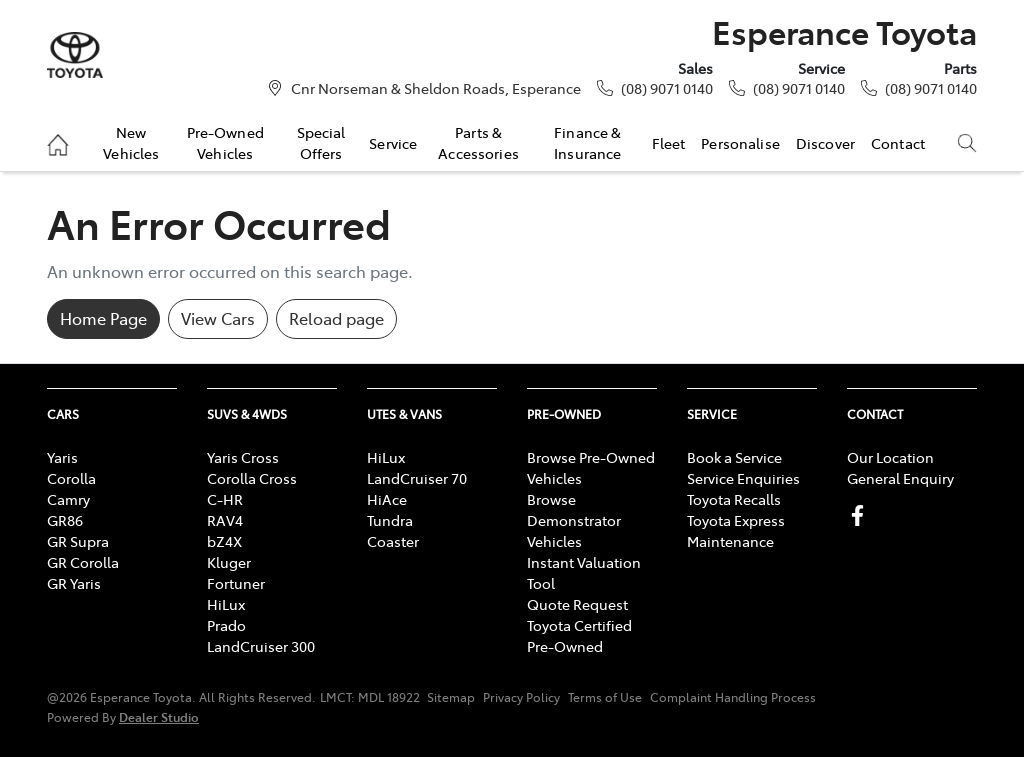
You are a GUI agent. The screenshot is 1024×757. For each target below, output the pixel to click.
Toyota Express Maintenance (736, 530)
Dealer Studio (159, 716)
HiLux (226, 604)
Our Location (890, 457)
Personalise (740, 143)
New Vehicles (131, 142)
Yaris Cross (243, 457)
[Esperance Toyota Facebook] (861, 515)
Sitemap (451, 697)
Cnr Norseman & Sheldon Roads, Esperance (436, 88)
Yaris (62, 457)
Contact (898, 143)
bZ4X (224, 541)
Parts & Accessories (478, 142)
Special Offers (321, 142)
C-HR (225, 499)
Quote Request (577, 604)
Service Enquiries (743, 478)
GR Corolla (83, 562)
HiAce (387, 499)
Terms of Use (605, 697)
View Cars (218, 318)
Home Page (103, 318)
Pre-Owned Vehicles (225, 142)
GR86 (65, 520)
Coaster (393, 541)
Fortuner (236, 583)
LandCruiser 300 (261, 646)
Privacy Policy (521, 697)
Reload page (336, 318)
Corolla (71, 478)
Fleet (669, 143)
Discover (825, 143)
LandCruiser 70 (417, 478)
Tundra (390, 520)
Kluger (229, 562)
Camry (68, 499)
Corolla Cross (252, 478)
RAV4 (225, 520)
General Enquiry (900, 478)
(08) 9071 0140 (667, 88)
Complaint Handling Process (733, 697)
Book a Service (734, 457)
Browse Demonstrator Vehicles (574, 520)
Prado (226, 625)
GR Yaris (74, 583)
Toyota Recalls (734, 499)
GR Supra (78, 541)
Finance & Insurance (587, 142)
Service (393, 143)
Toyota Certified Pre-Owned (579, 635)
